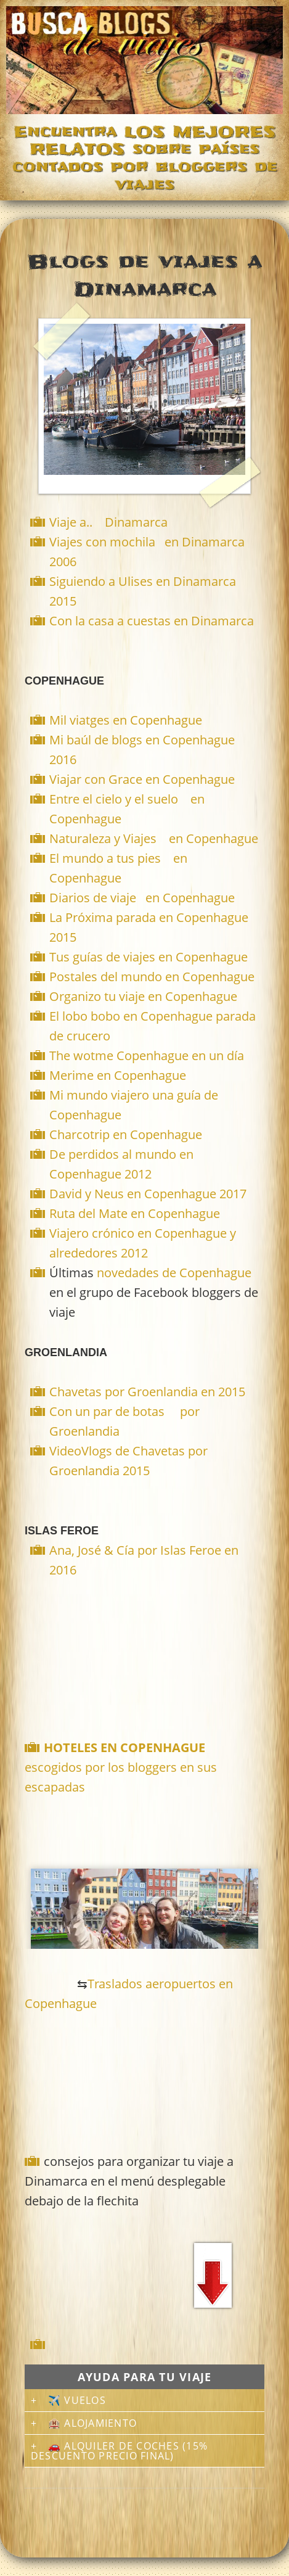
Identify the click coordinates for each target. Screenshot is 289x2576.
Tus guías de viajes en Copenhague (148, 957)
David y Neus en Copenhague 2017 (147, 1193)
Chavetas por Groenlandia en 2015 (147, 1391)
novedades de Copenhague (174, 1272)
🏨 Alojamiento (92, 2423)
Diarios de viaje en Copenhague (142, 897)
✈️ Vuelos (77, 2400)
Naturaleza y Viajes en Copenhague (153, 838)
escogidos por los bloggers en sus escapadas (121, 1767)
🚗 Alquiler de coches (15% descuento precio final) (119, 2451)
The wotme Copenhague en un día (146, 1055)
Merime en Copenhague (117, 1075)
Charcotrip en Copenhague (125, 1134)
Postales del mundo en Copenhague (151, 976)
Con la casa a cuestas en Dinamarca (151, 620)
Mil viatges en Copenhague (125, 720)
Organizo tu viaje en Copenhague (143, 996)
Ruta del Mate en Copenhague (134, 1213)
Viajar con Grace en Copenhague (142, 779)
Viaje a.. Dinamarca (108, 522)
